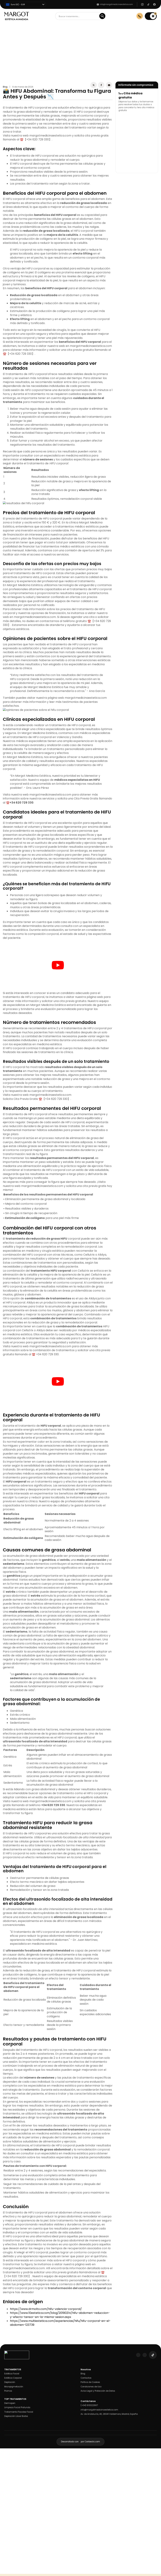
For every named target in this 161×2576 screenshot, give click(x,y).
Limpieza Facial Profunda (17, 2407)
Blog (5, 86)
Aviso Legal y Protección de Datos (98, 2390)
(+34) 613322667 (89, 2405)
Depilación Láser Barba (16, 2416)
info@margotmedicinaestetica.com (99, 2409)
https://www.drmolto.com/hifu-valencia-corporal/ (46, 2309)
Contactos (86, 2377)
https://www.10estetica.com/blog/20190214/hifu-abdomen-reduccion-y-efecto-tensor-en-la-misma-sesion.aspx (60, 2315)
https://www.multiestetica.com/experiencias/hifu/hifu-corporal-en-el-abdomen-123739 (60, 2323)
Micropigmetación (13, 2386)
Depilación (9, 2382)
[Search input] (79, 16)
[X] (93, 85)
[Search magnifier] (102, 16)
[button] (151, 16)
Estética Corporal (13, 2377)
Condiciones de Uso (91, 2386)
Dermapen (9, 2403)
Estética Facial (11, 2373)
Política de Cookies (90, 2382)
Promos (8, 2390)
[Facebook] (101, 85)
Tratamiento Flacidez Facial (18, 2411)
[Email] (109, 85)
